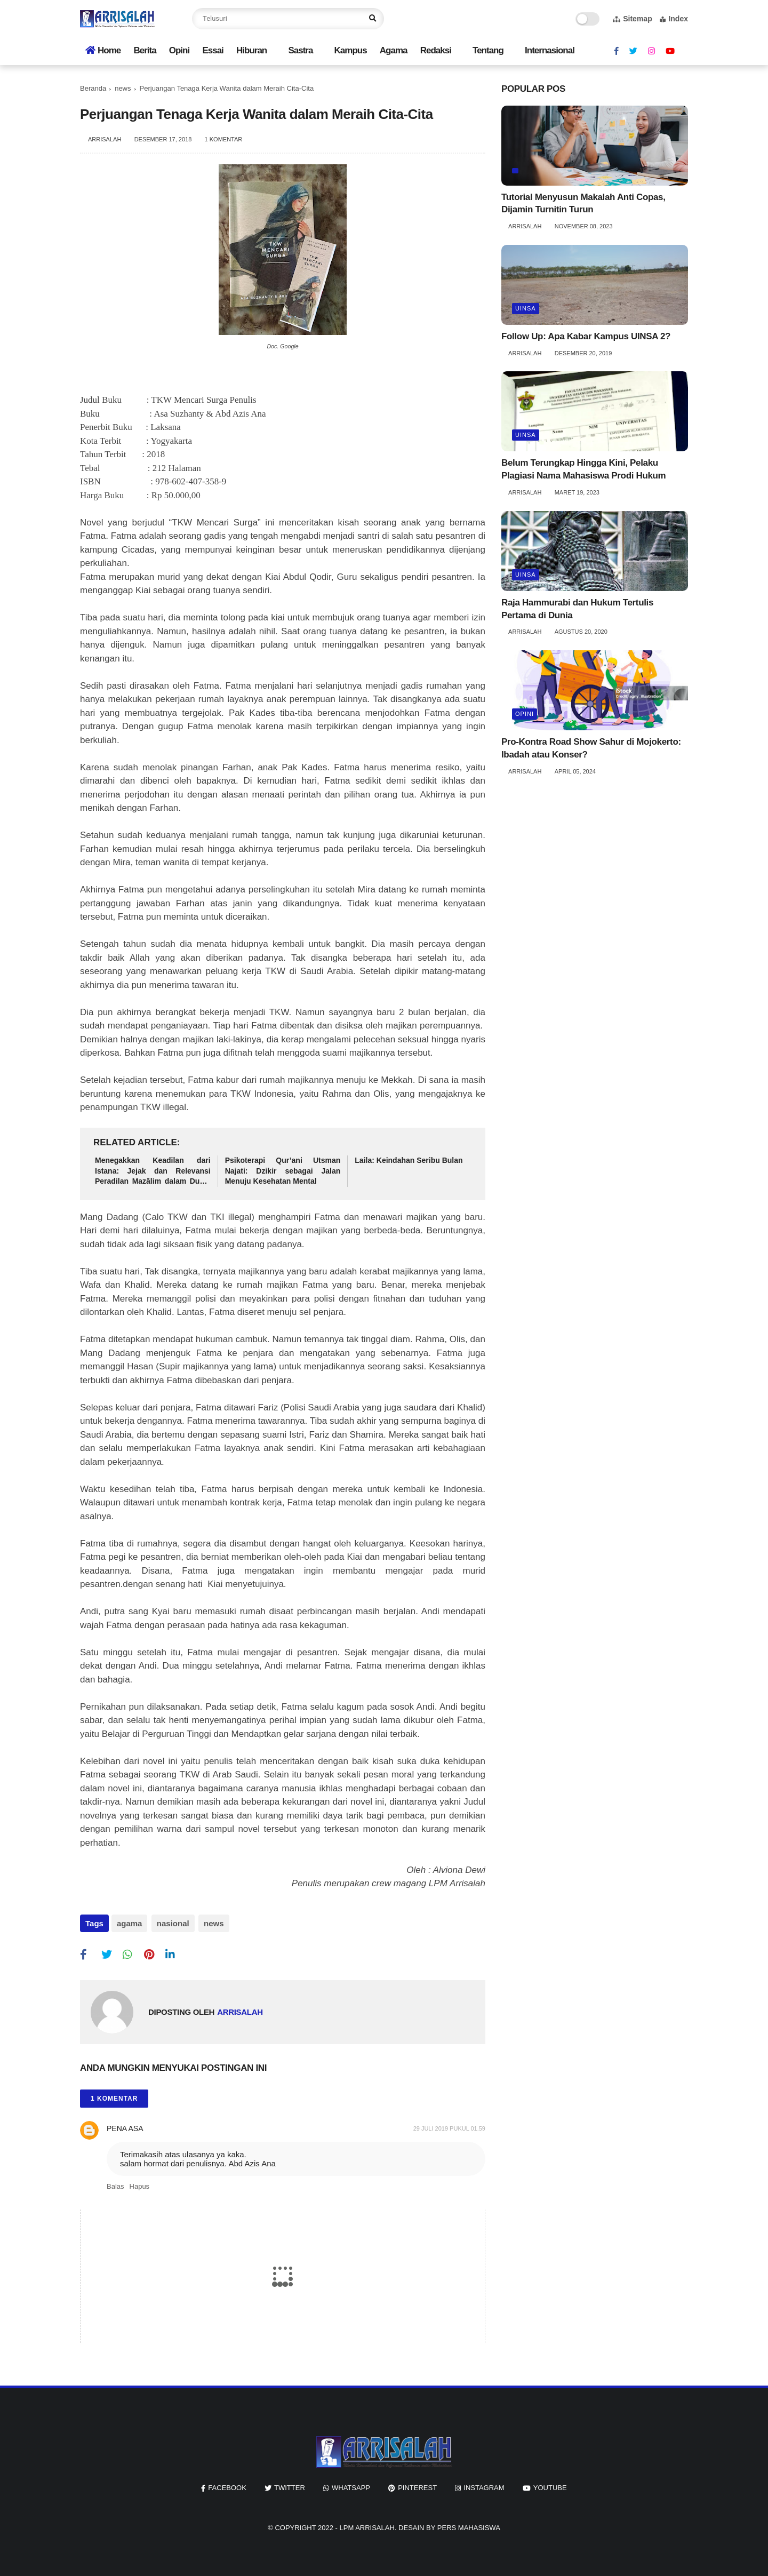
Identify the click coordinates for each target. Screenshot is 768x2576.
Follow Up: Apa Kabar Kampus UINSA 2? (585, 336)
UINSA (525, 308)
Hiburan (251, 50)
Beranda (93, 88)
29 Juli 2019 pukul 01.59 (449, 2126)
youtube (550, 2485)
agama (129, 1923)
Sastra (300, 50)
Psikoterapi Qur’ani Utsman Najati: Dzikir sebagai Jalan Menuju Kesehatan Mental (283, 1170)
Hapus (140, 2184)
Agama (393, 50)
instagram (483, 2485)
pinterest (417, 2485)
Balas (115, 2184)
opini (524, 714)
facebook (227, 2485)
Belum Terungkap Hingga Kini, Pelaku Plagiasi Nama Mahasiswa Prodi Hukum (583, 469)
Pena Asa (125, 2126)
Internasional (549, 50)
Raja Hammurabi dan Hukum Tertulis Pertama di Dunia (577, 608)
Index (674, 18)
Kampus (350, 50)
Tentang (488, 50)
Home (103, 50)
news (123, 88)
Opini (179, 50)
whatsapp (351, 2485)
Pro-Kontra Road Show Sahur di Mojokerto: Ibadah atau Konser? (591, 748)
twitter (289, 2485)
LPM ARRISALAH (367, 2525)
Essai (212, 50)
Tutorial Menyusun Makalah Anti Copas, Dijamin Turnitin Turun (583, 203)
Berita (144, 50)
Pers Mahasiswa (468, 2525)
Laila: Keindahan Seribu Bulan (408, 1160)
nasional (171, 1923)
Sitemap (632, 18)
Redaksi (435, 50)
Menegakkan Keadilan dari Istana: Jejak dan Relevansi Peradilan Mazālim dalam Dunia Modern (153, 1171)
